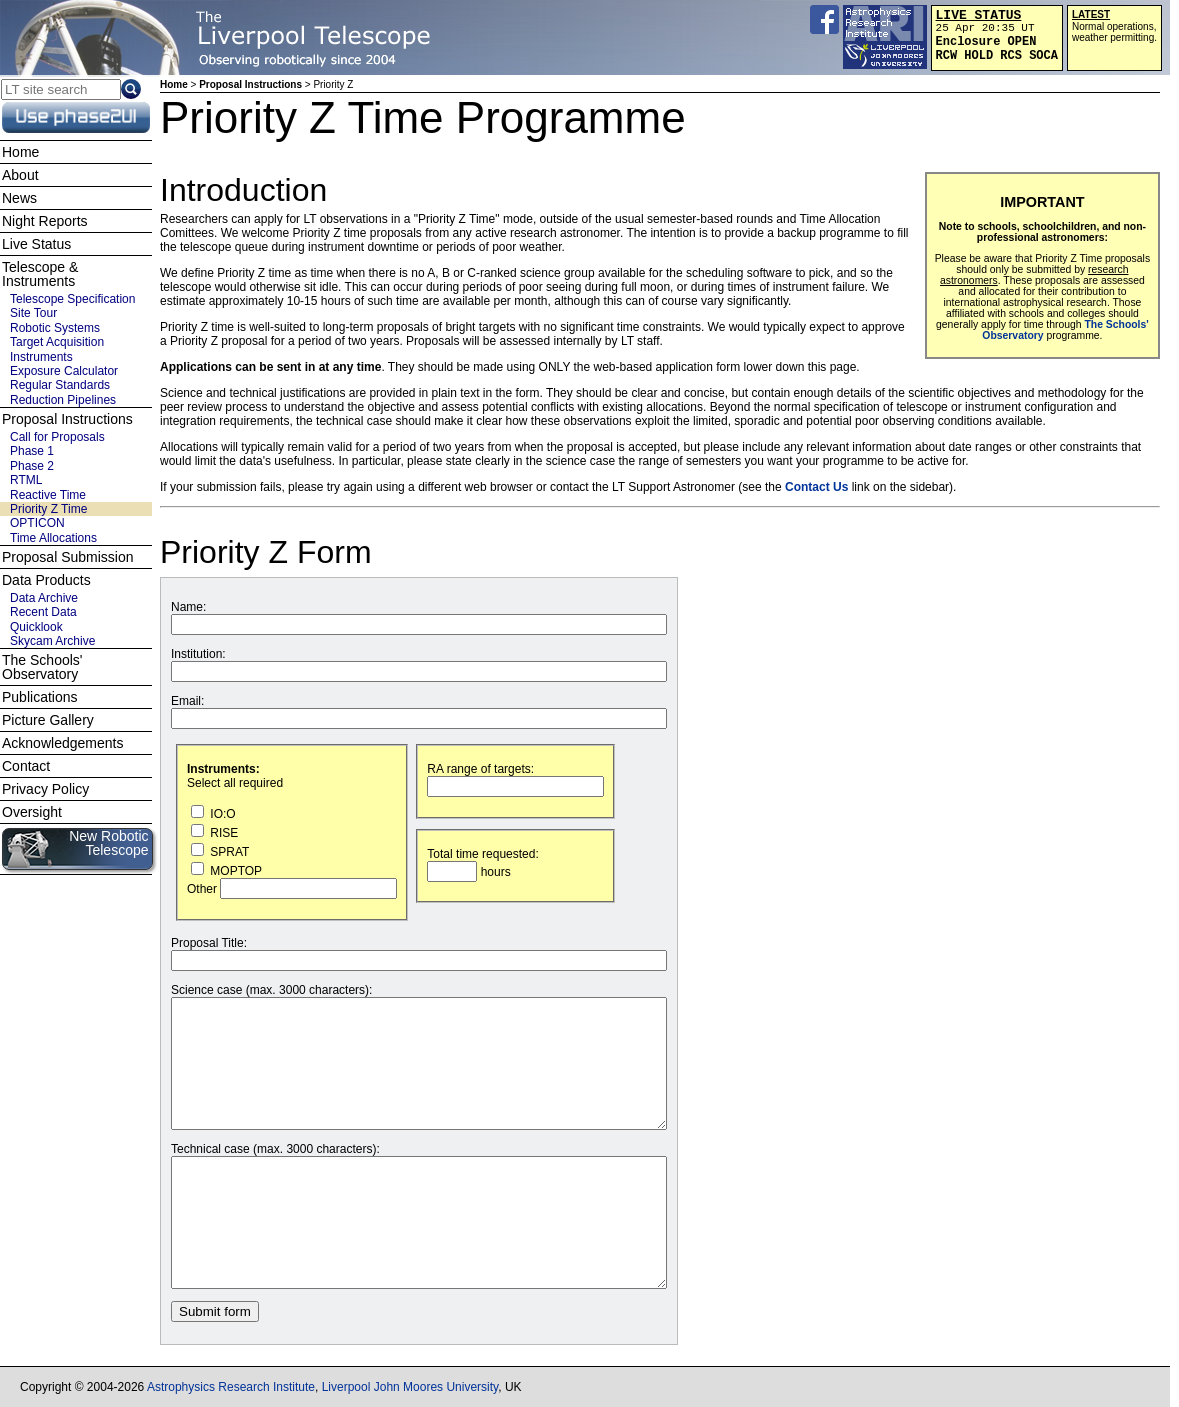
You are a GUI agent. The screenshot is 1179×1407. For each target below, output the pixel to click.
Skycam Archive (52, 641)
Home (174, 84)
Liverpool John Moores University (410, 1387)
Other (292, 889)
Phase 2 (32, 466)
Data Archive (44, 598)
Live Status (36, 244)
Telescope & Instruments (40, 274)
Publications (40, 697)
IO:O (213, 814)
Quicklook (36, 627)
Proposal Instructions (250, 84)
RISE (214, 833)
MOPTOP (226, 871)
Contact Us (816, 487)
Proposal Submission (68, 557)
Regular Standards (60, 385)
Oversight (32, 812)
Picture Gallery (48, 720)
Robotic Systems (55, 328)
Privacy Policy (45, 789)
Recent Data (43, 612)
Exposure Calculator (64, 371)
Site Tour (33, 313)
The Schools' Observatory (42, 667)
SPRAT (220, 852)
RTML (26, 480)
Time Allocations (53, 538)
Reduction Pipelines (63, 400)
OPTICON (37, 523)
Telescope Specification (72, 299)
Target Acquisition (57, 342)
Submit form (215, 1311)
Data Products (46, 580)
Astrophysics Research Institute (231, 1387)
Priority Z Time (48, 509)
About (20, 175)
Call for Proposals (57, 437)
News (19, 198)
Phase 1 (32, 451)
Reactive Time (48, 495)
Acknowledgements (62, 743)
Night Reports (45, 221)
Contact (26, 766)
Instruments (41, 357)
